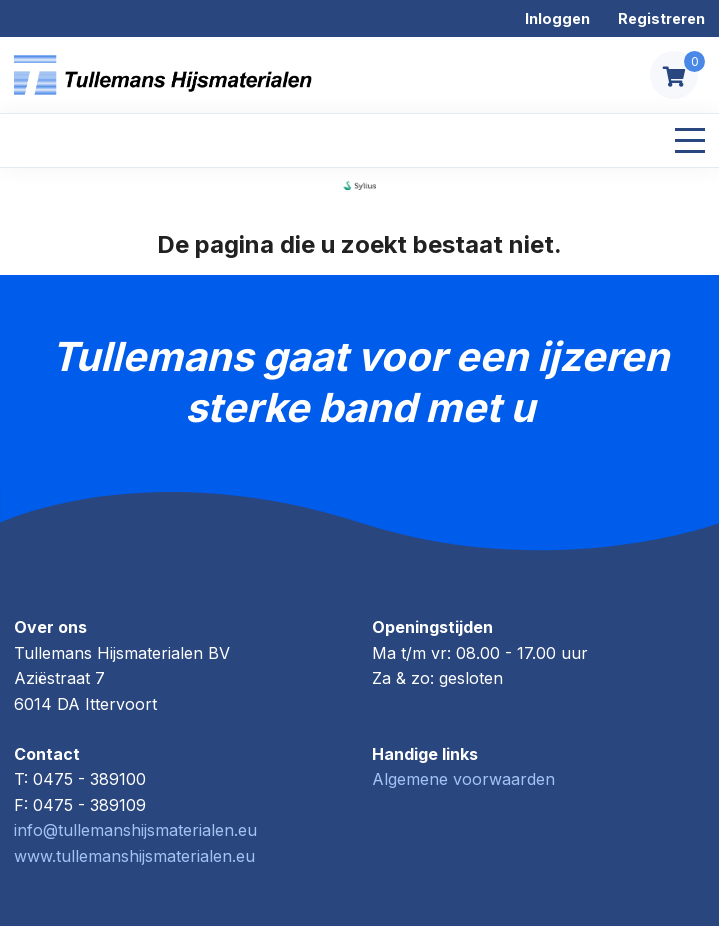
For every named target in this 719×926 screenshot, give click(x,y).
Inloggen (557, 18)
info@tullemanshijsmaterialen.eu (135, 830)
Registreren (661, 18)
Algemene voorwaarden (463, 779)
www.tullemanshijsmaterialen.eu (134, 856)
